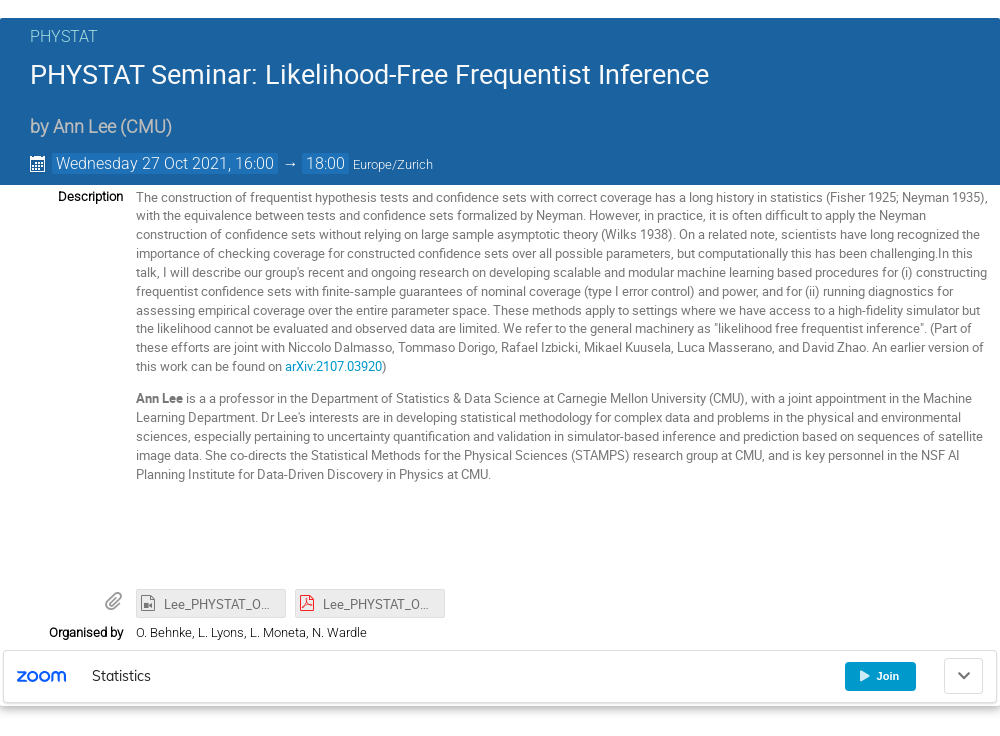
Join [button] (879, 676)
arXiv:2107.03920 (333, 366)
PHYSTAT (64, 36)
